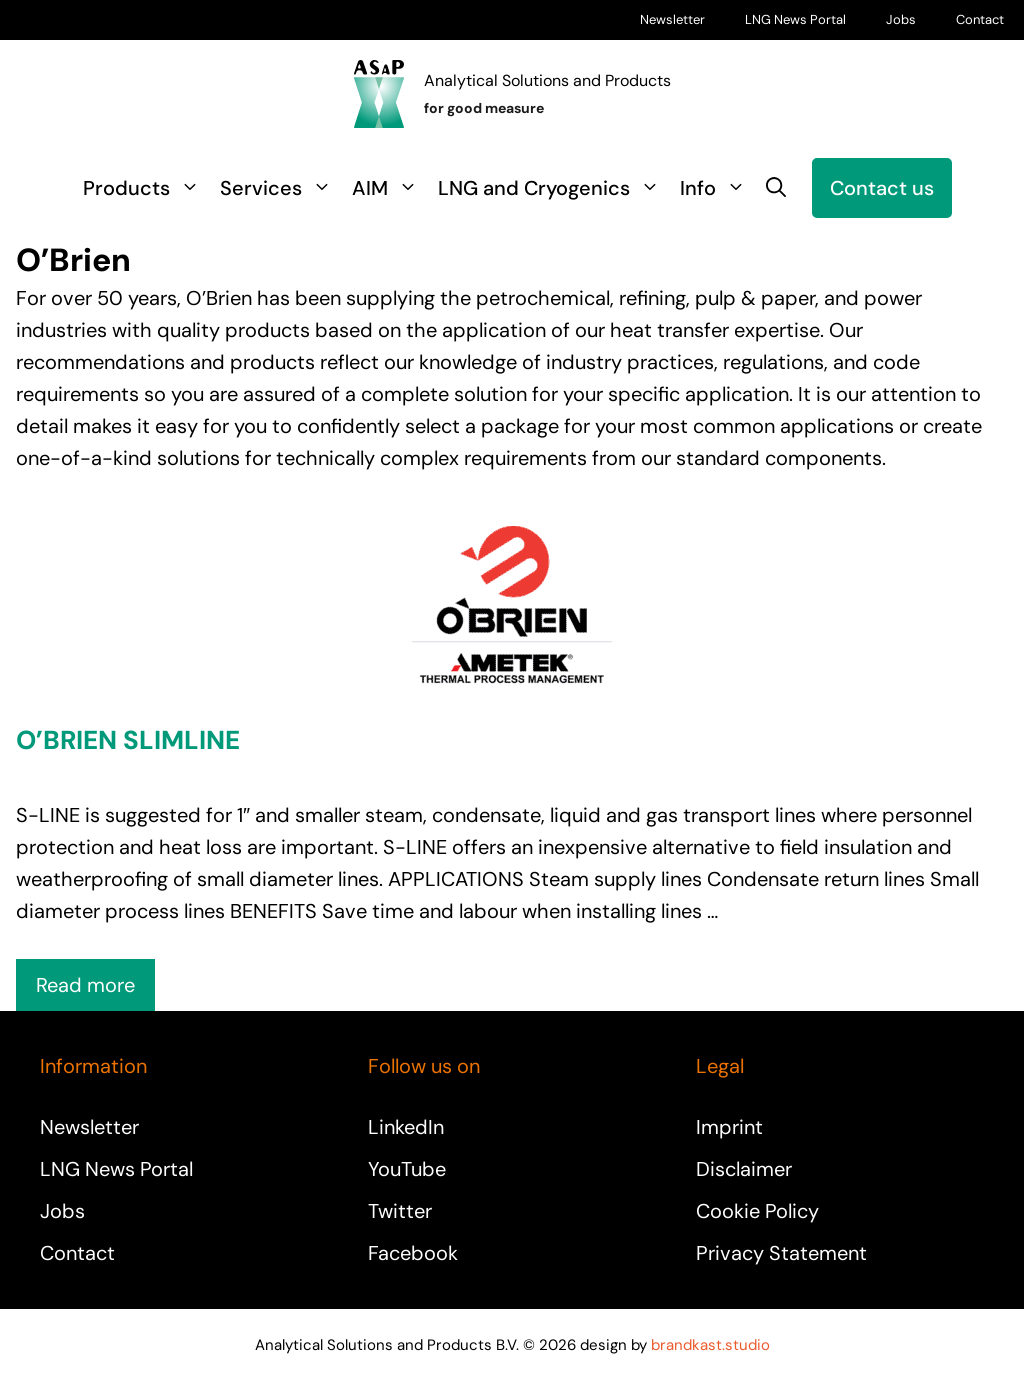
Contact (980, 19)
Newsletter (672, 19)
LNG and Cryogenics (554, 188)
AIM (390, 188)
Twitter (400, 1211)
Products (146, 188)
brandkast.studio (710, 1345)
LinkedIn (406, 1127)
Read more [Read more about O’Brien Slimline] (85, 985)
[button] (776, 188)
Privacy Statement (781, 1253)
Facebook (413, 1253)
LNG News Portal (795, 19)
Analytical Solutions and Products (547, 80)
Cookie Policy (757, 1211)
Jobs (901, 19)
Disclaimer (744, 1169)
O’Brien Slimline (128, 740)
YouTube (407, 1169)
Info (718, 188)
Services (281, 188)
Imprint (729, 1127)
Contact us (882, 188)
